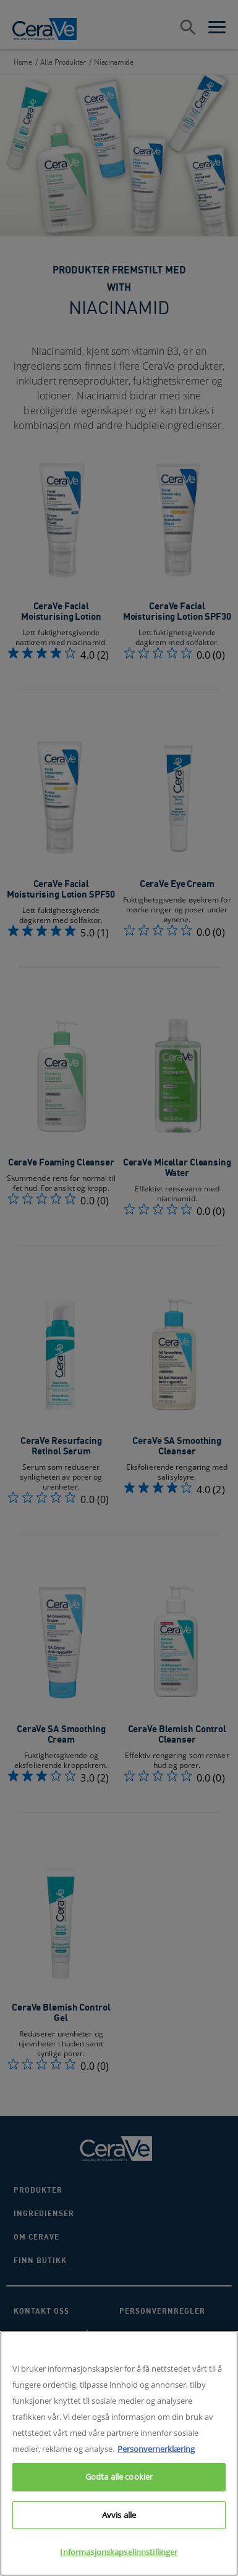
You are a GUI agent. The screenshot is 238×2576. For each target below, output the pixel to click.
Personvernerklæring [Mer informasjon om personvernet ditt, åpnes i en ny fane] (156, 2456)
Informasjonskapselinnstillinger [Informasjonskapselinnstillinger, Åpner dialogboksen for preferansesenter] (118, 2559)
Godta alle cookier (119, 2484)
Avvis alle (119, 2522)
